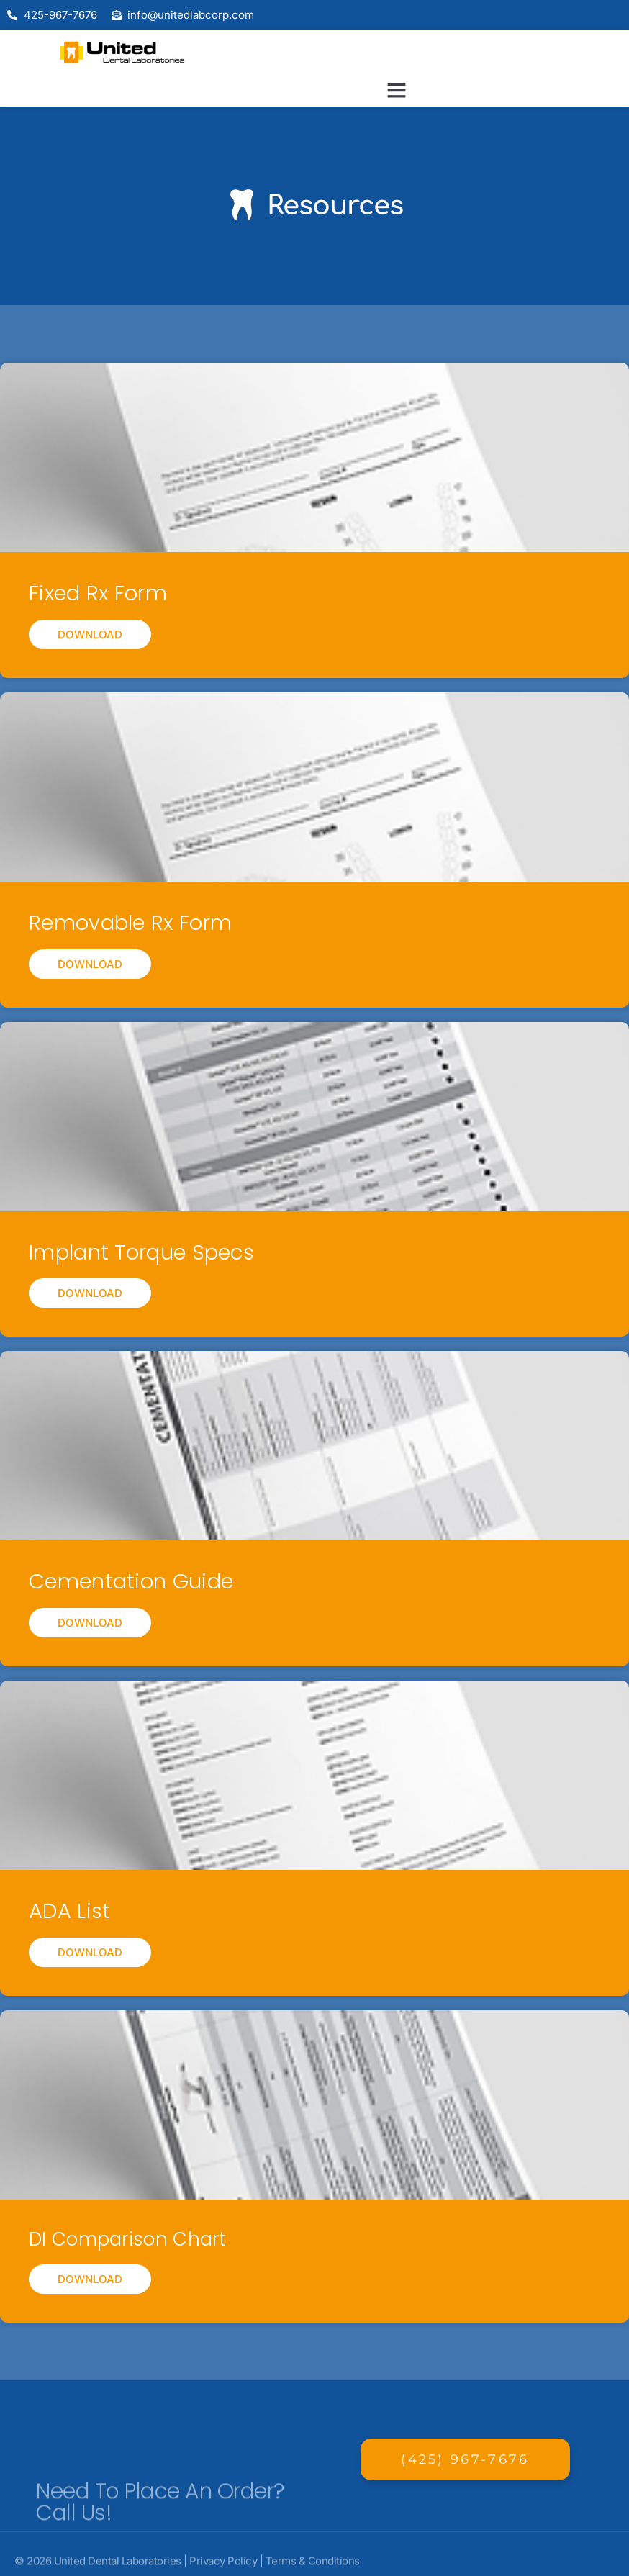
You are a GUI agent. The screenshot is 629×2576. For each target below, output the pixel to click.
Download (90, 634)
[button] (396, 90)
